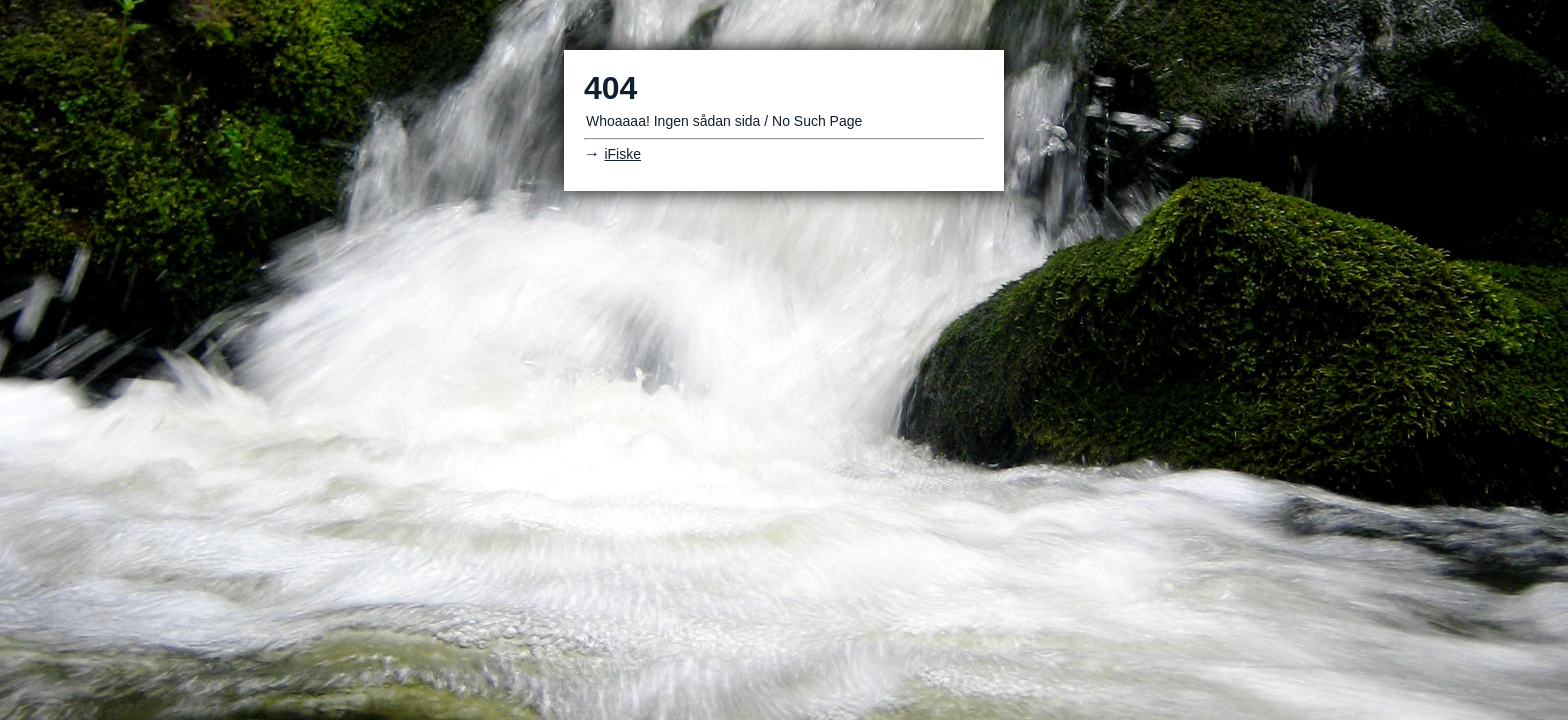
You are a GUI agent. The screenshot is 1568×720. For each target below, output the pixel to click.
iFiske (622, 154)
